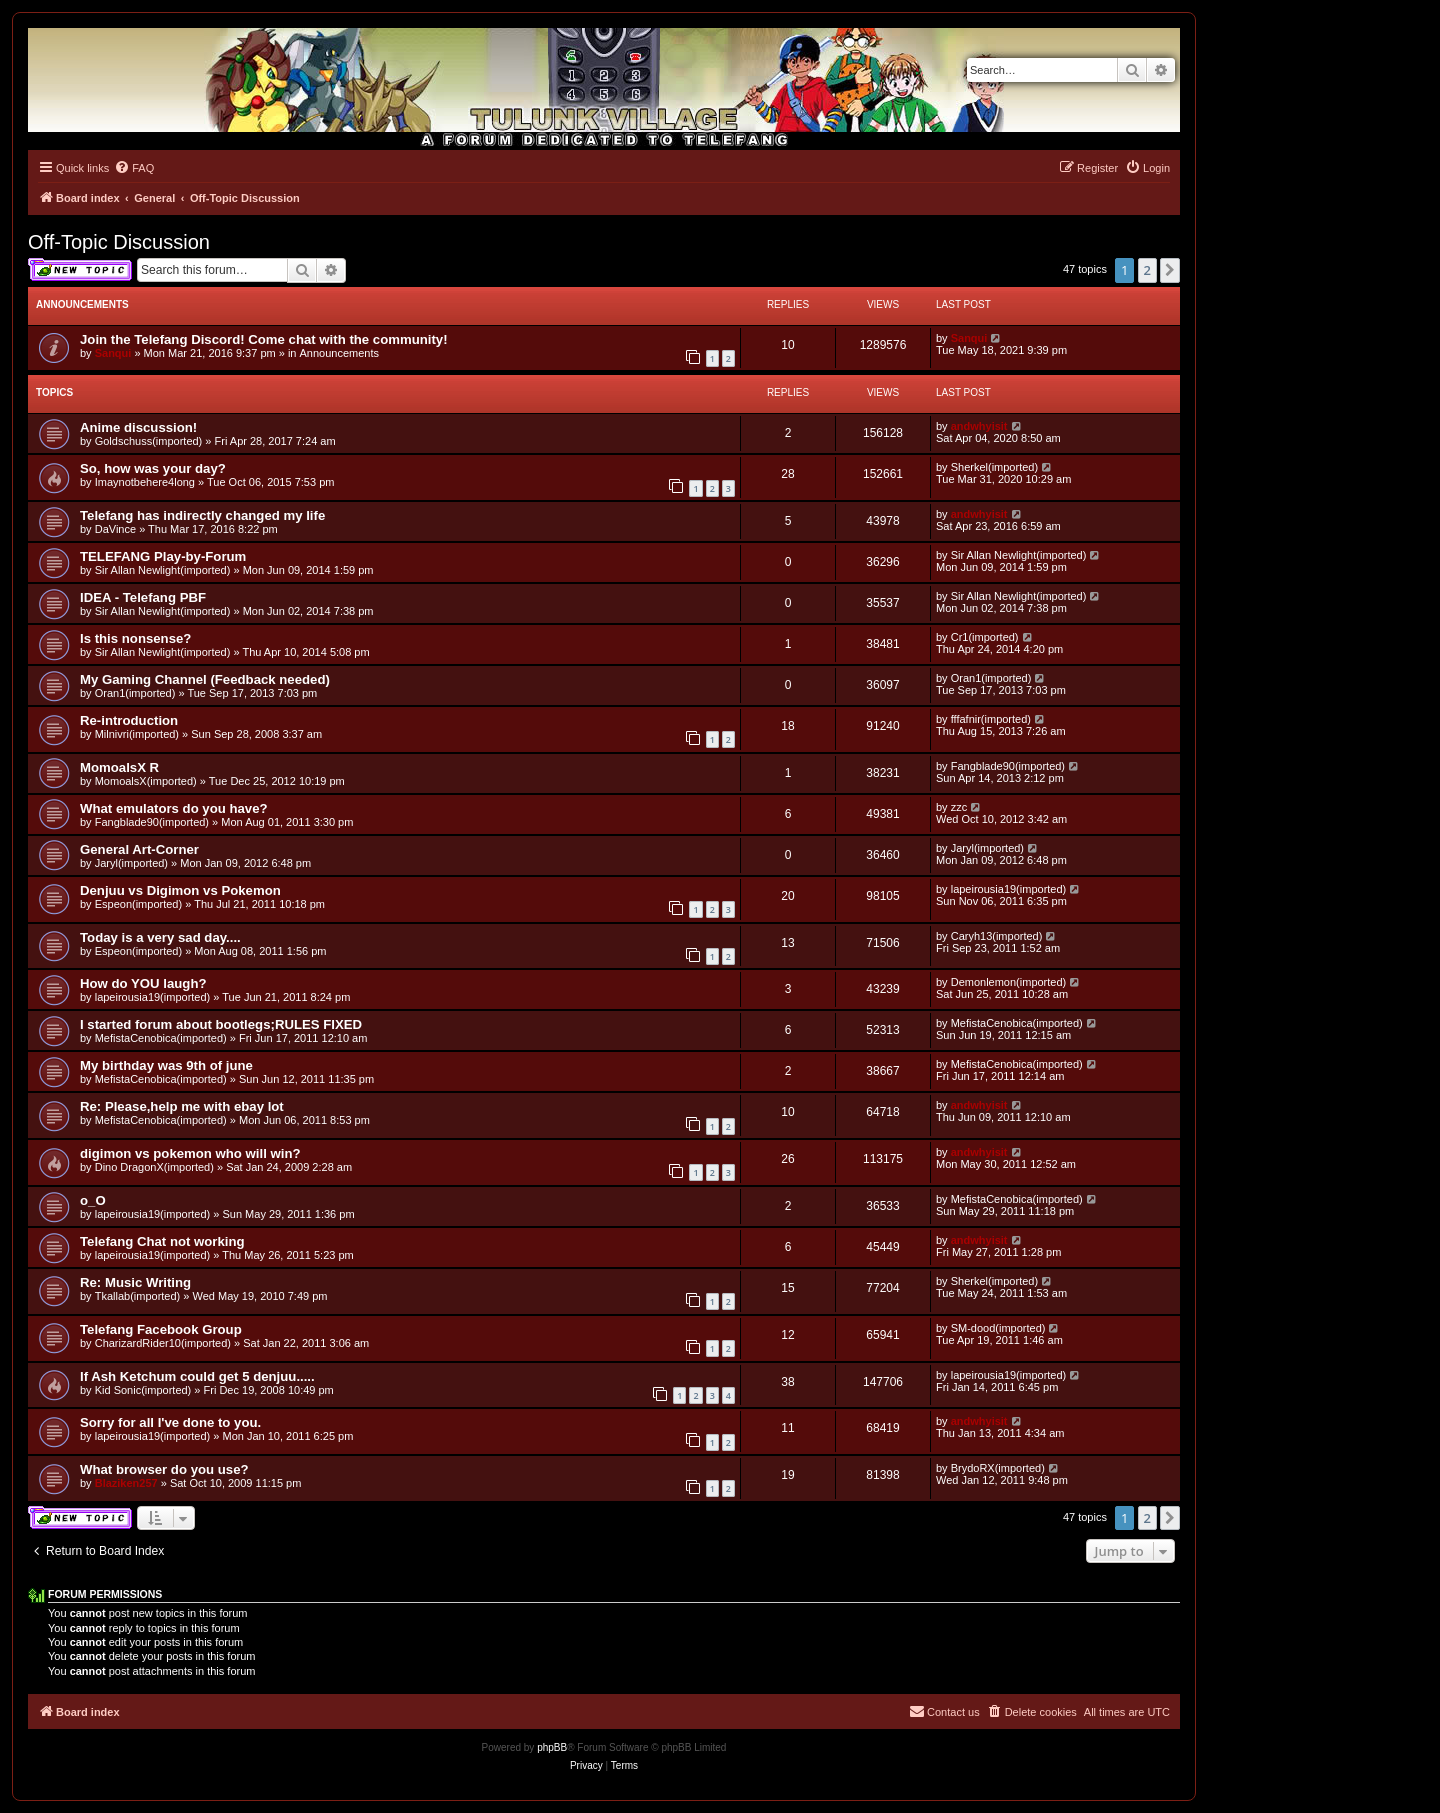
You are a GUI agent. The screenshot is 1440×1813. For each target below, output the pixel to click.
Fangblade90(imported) (1008, 766)
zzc (959, 807)
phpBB (552, 1747)
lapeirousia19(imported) (1009, 889)
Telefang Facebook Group (161, 1329)
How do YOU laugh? (143, 983)
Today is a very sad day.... (160, 937)
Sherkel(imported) (994, 467)
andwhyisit (979, 426)
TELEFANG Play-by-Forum (163, 556)
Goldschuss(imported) (149, 441)
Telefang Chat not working (162, 1241)
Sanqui (113, 353)
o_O (93, 1200)
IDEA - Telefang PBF (143, 597)
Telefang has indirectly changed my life (202, 515)
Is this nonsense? (135, 638)
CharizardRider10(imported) (163, 1343)
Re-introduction (129, 720)
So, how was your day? (153, 468)
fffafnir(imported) (991, 719)
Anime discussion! (138, 427)
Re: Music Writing (135, 1282)
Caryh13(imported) (997, 936)
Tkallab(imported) (138, 1296)
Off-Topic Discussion (119, 242)
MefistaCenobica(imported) (161, 1038)
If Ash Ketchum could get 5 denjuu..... (197, 1376)
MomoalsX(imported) (146, 781)
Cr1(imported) (985, 637)
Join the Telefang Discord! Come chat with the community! (264, 339)
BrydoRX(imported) (998, 1468)
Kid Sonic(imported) (143, 1390)
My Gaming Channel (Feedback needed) (205, 679)
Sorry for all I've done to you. (170, 1422)
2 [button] (1147, 270)
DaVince (115, 529)
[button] (1170, 270)
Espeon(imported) (138, 904)
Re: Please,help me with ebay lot (182, 1106)
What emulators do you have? (174, 808)
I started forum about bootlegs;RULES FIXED (221, 1024)
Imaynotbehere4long (145, 482)
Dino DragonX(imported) (154, 1167)
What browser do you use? (164, 1469)
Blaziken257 (126, 1483)
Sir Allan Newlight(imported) (163, 570)
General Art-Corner (139, 849)
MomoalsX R (119, 767)
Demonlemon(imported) (1009, 982)
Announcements (340, 353)
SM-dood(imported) (998, 1328)
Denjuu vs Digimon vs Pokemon (180, 890)
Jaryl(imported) (131, 863)
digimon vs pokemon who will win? (190, 1153)
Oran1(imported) (135, 693)
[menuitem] (134, 168)
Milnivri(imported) (137, 734)
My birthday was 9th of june (166, 1065)
